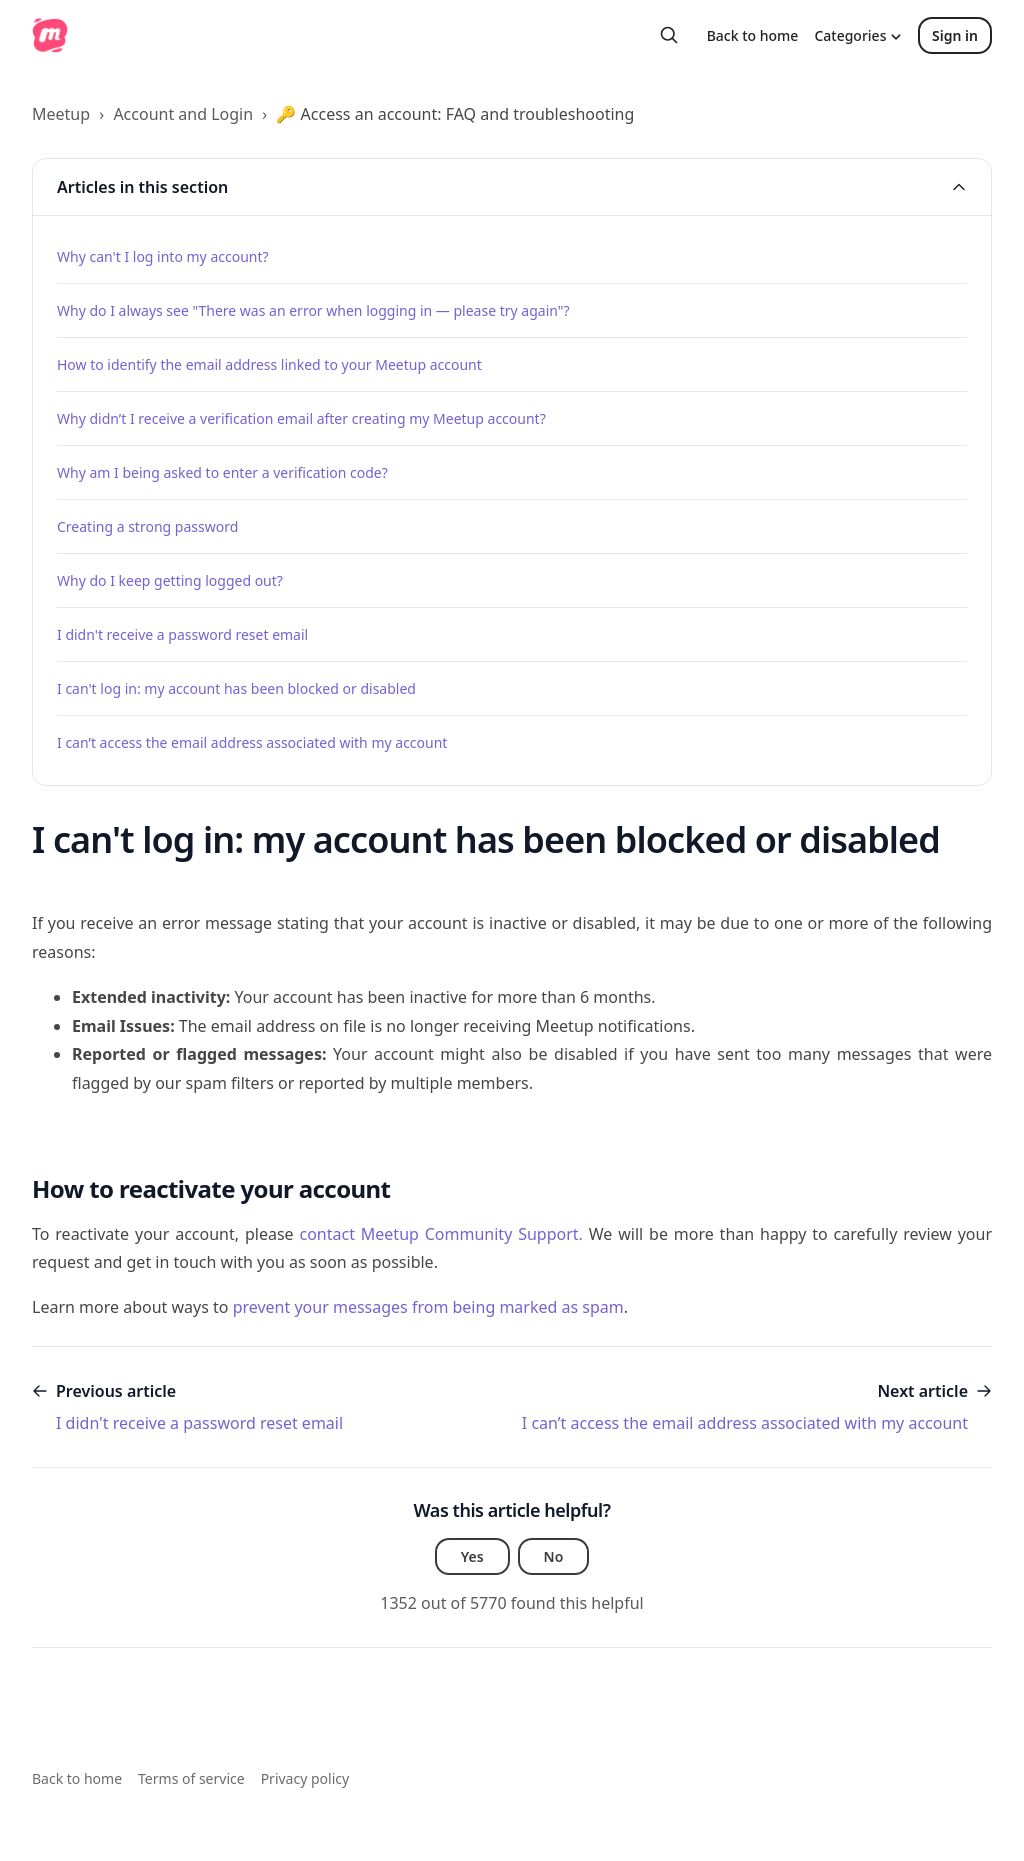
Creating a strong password (147, 526)
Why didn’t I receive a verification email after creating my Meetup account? (301, 418)
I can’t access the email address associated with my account (252, 742)
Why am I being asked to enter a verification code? (222, 472)
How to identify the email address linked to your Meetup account (269, 364)
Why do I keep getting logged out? (170, 580)
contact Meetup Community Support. (440, 1234)
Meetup (61, 114)
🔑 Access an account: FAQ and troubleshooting (455, 114)
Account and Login (183, 114)
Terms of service (191, 1778)
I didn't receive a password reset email (182, 634)
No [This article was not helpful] (554, 1556)
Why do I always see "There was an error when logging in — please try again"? (313, 310)
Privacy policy (305, 1778)
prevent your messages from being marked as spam (428, 1307)
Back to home (753, 35)
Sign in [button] (955, 35)
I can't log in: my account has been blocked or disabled (236, 688)
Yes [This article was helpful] (472, 1556)
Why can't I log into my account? (163, 256)
